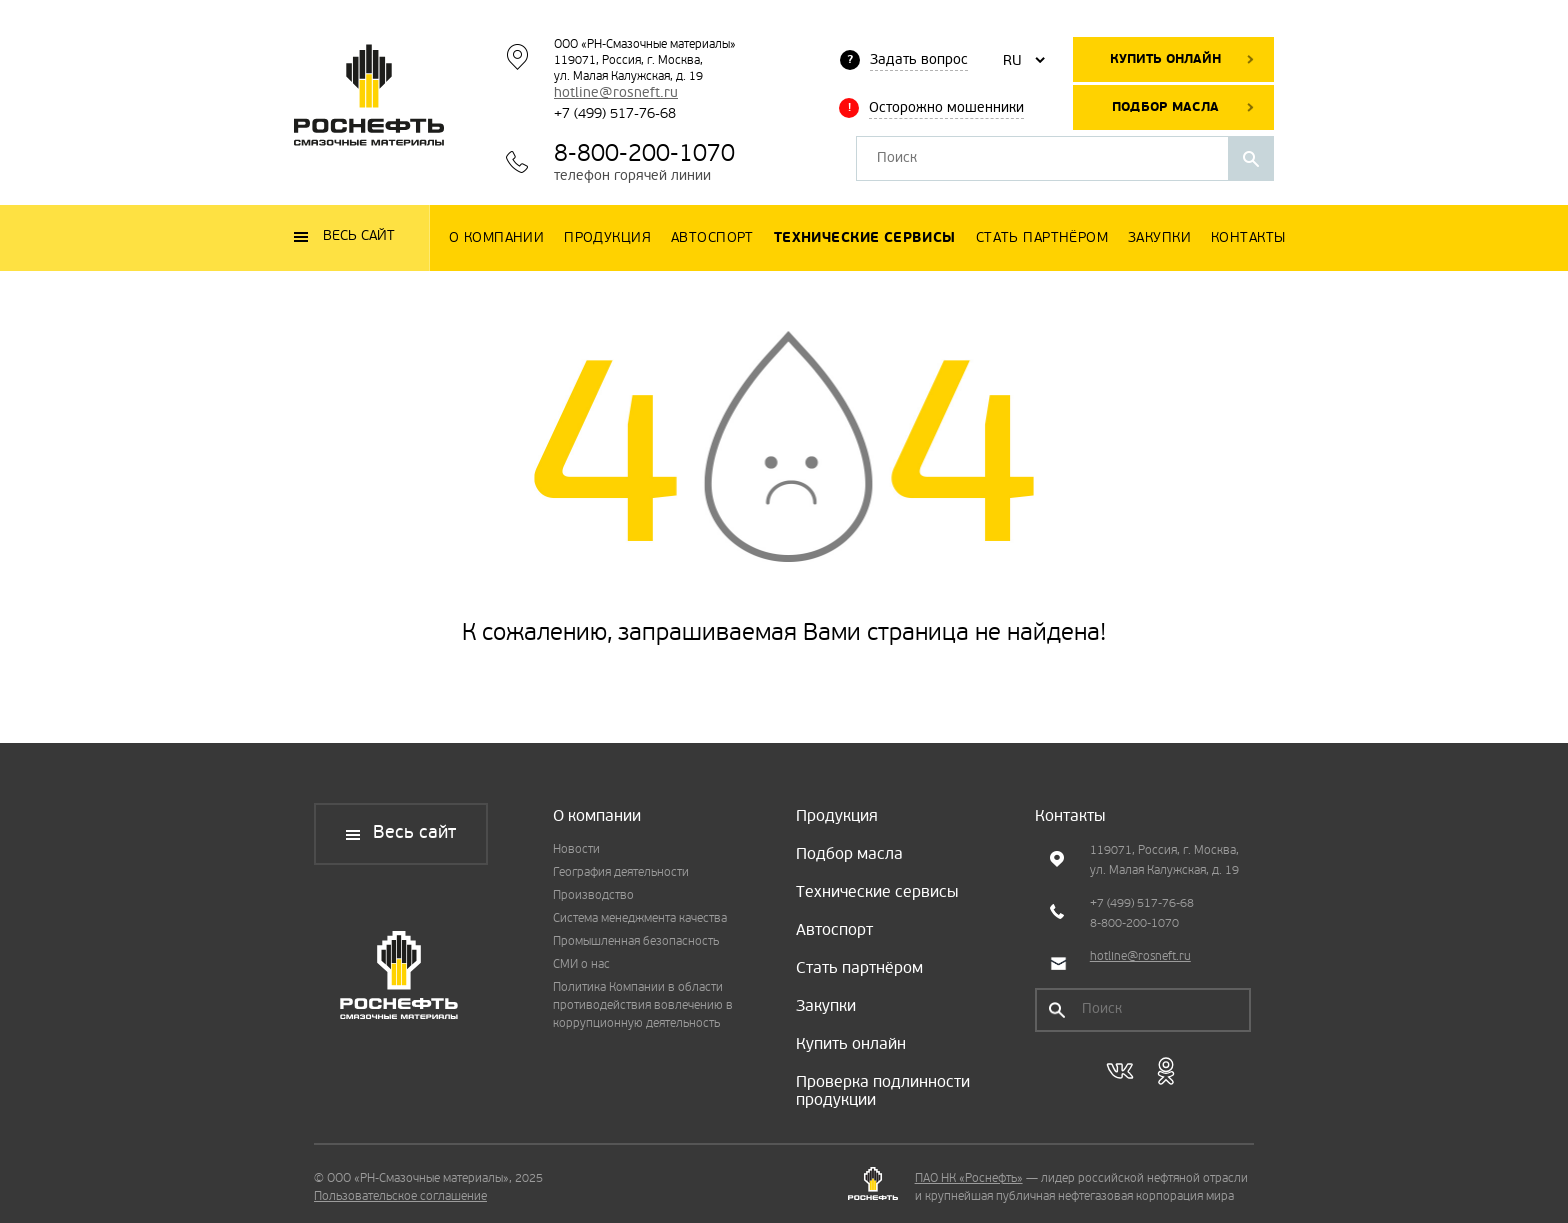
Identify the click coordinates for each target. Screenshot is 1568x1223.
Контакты (1070, 817)
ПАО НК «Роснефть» (969, 1179)
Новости (576, 850)
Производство (593, 896)
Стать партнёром (859, 969)
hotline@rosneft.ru (616, 93)
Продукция (837, 817)
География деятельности (621, 873)
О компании (597, 817)
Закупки (826, 1007)
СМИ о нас (581, 965)
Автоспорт (834, 931)
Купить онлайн (1165, 59)
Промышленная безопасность (636, 942)
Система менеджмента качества (640, 919)
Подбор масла (1165, 107)
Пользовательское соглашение (400, 1197)
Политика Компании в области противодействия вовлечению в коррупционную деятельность (643, 1006)
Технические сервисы (877, 893)
